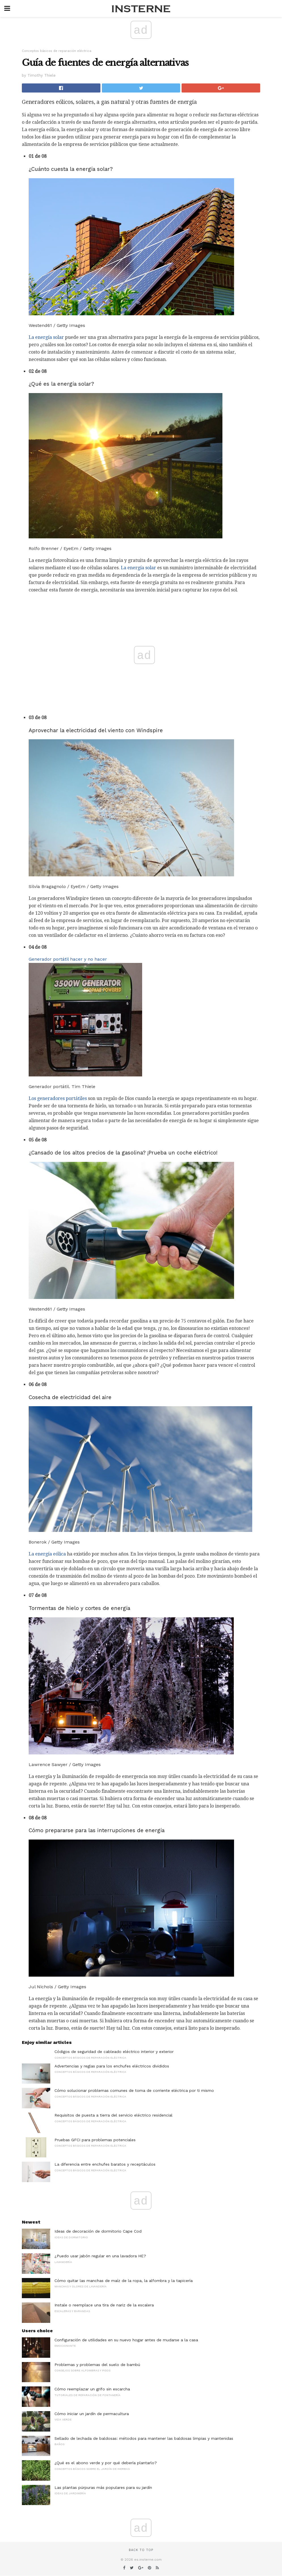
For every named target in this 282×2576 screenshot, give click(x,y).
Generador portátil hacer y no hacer (68, 959)
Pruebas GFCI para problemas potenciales (95, 2140)
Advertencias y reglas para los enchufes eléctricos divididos (111, 2066)
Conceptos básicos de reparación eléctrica (56, 51)
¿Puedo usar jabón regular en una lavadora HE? (100, 2256)
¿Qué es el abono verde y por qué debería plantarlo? (105, 2462)
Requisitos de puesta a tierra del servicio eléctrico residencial (113, 2115)
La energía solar (46, 337)
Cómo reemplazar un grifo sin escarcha (92, 2389)
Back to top (141, 2550)
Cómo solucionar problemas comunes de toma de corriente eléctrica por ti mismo (134, 2090)
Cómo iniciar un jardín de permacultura (91, 2413)
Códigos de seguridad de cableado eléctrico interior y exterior (114, 2051)
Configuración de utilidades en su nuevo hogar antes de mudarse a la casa (126, 2340)
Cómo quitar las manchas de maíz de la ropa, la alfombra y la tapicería (123, 2280)
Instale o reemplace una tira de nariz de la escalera (104, 2305)
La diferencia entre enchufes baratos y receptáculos (104, 2164)
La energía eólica (47, 1554)
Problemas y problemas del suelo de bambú (97, 2364)
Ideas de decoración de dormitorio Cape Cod (98, 2231)
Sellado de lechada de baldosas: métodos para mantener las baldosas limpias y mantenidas (143, 2438)
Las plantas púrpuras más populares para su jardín (103, 2487)
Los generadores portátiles (58, 1098)
